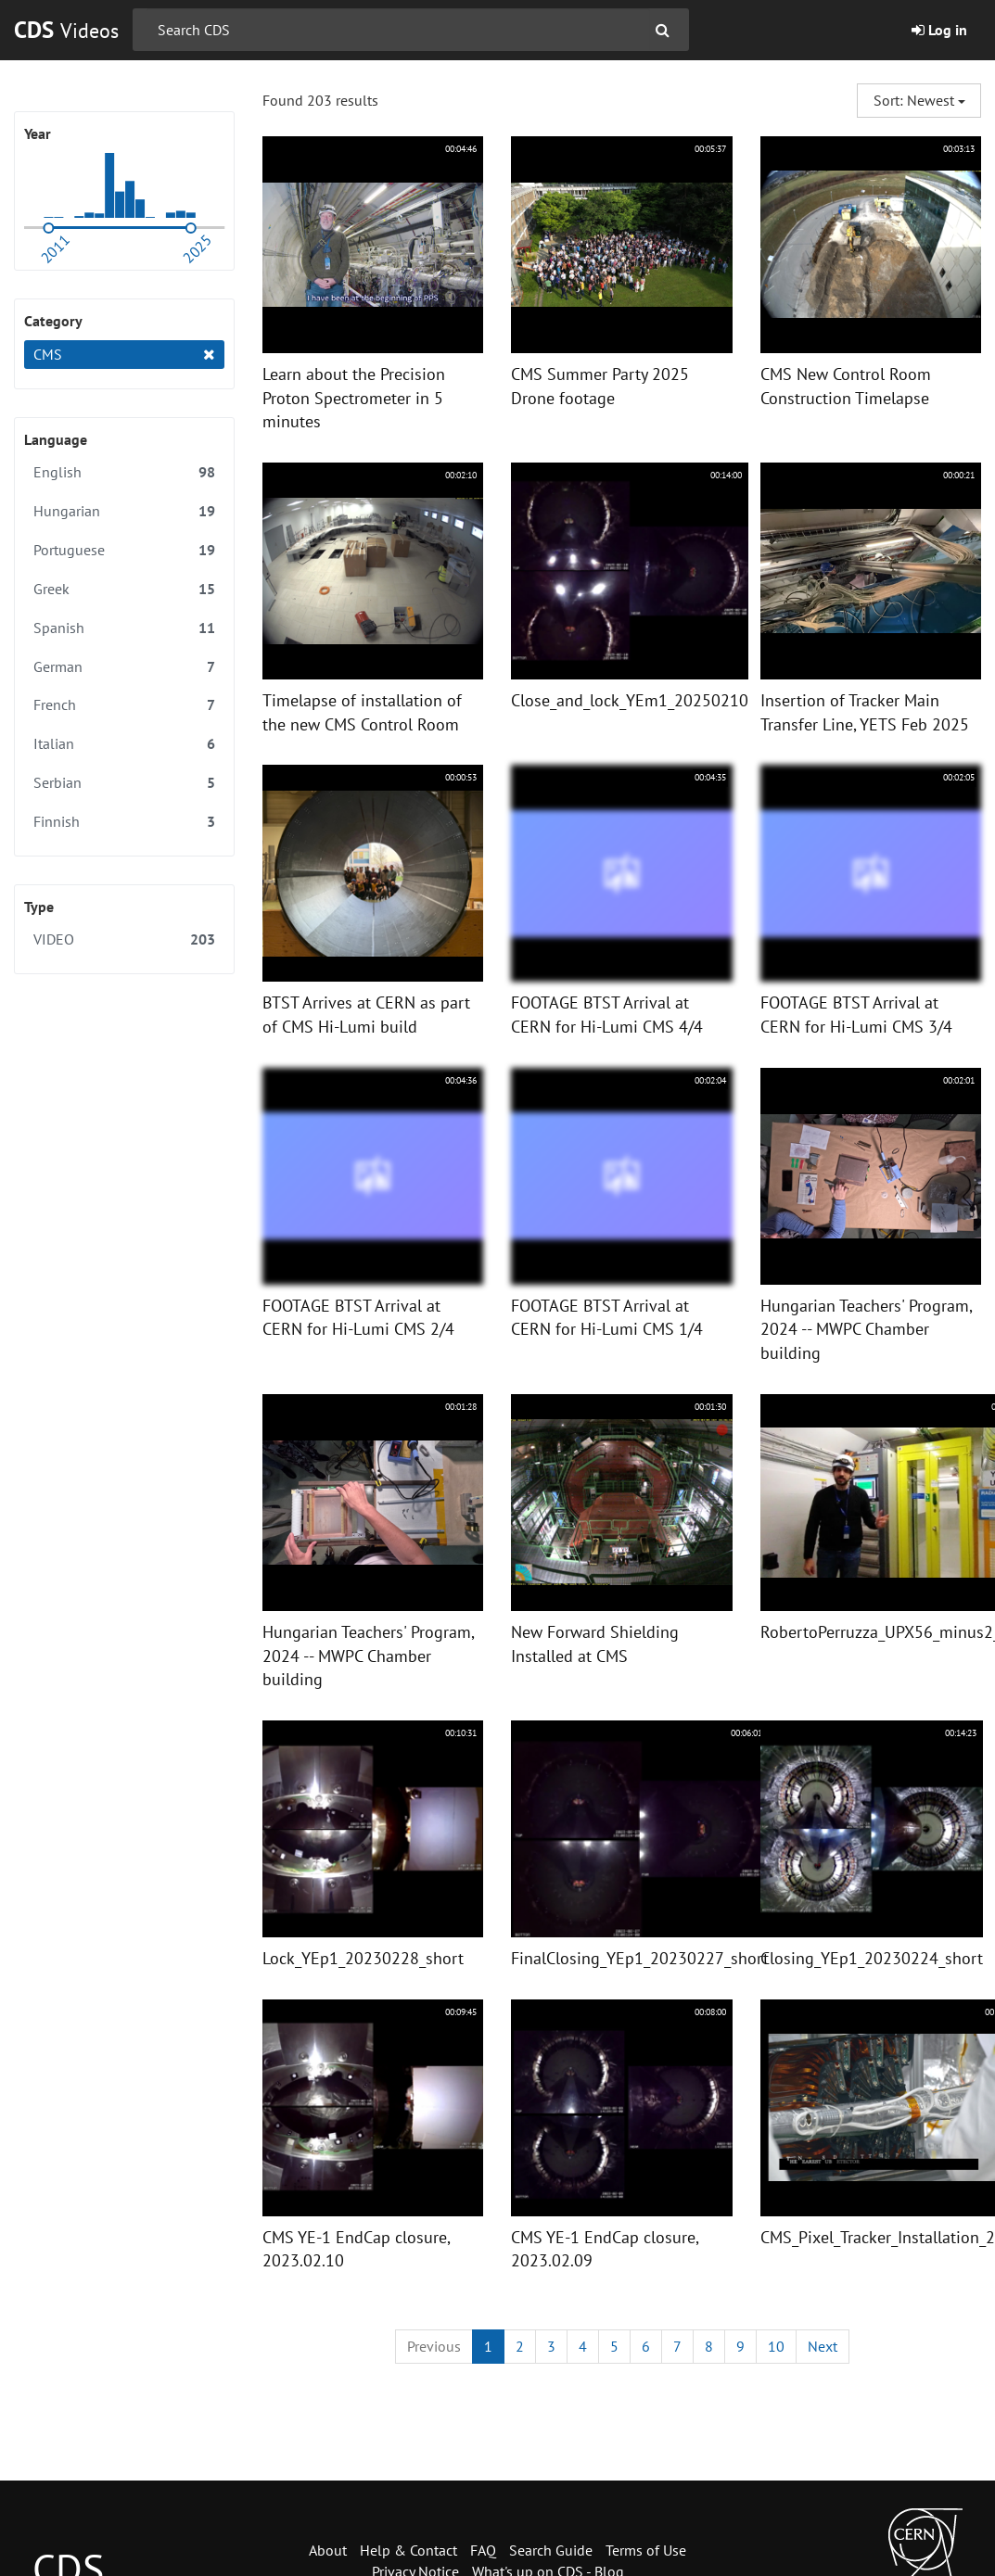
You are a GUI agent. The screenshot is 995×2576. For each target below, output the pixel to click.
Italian (124, 744)
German (124, 667)
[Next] (822, 2346)
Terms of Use (646, 2550)
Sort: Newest (919, 100)
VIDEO (124, 939)
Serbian (124, 782)
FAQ (483, 2550)
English (124, 472)
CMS (124, 354)
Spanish (124, 628)
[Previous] (434, 2346)
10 (776, 2346)
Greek (124, 589)
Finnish (124, 821)
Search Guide (551, 2550)
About (328, 2550)
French (124, 705)
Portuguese (124, 550)
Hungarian (124, 511)
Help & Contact (408, 2550)
